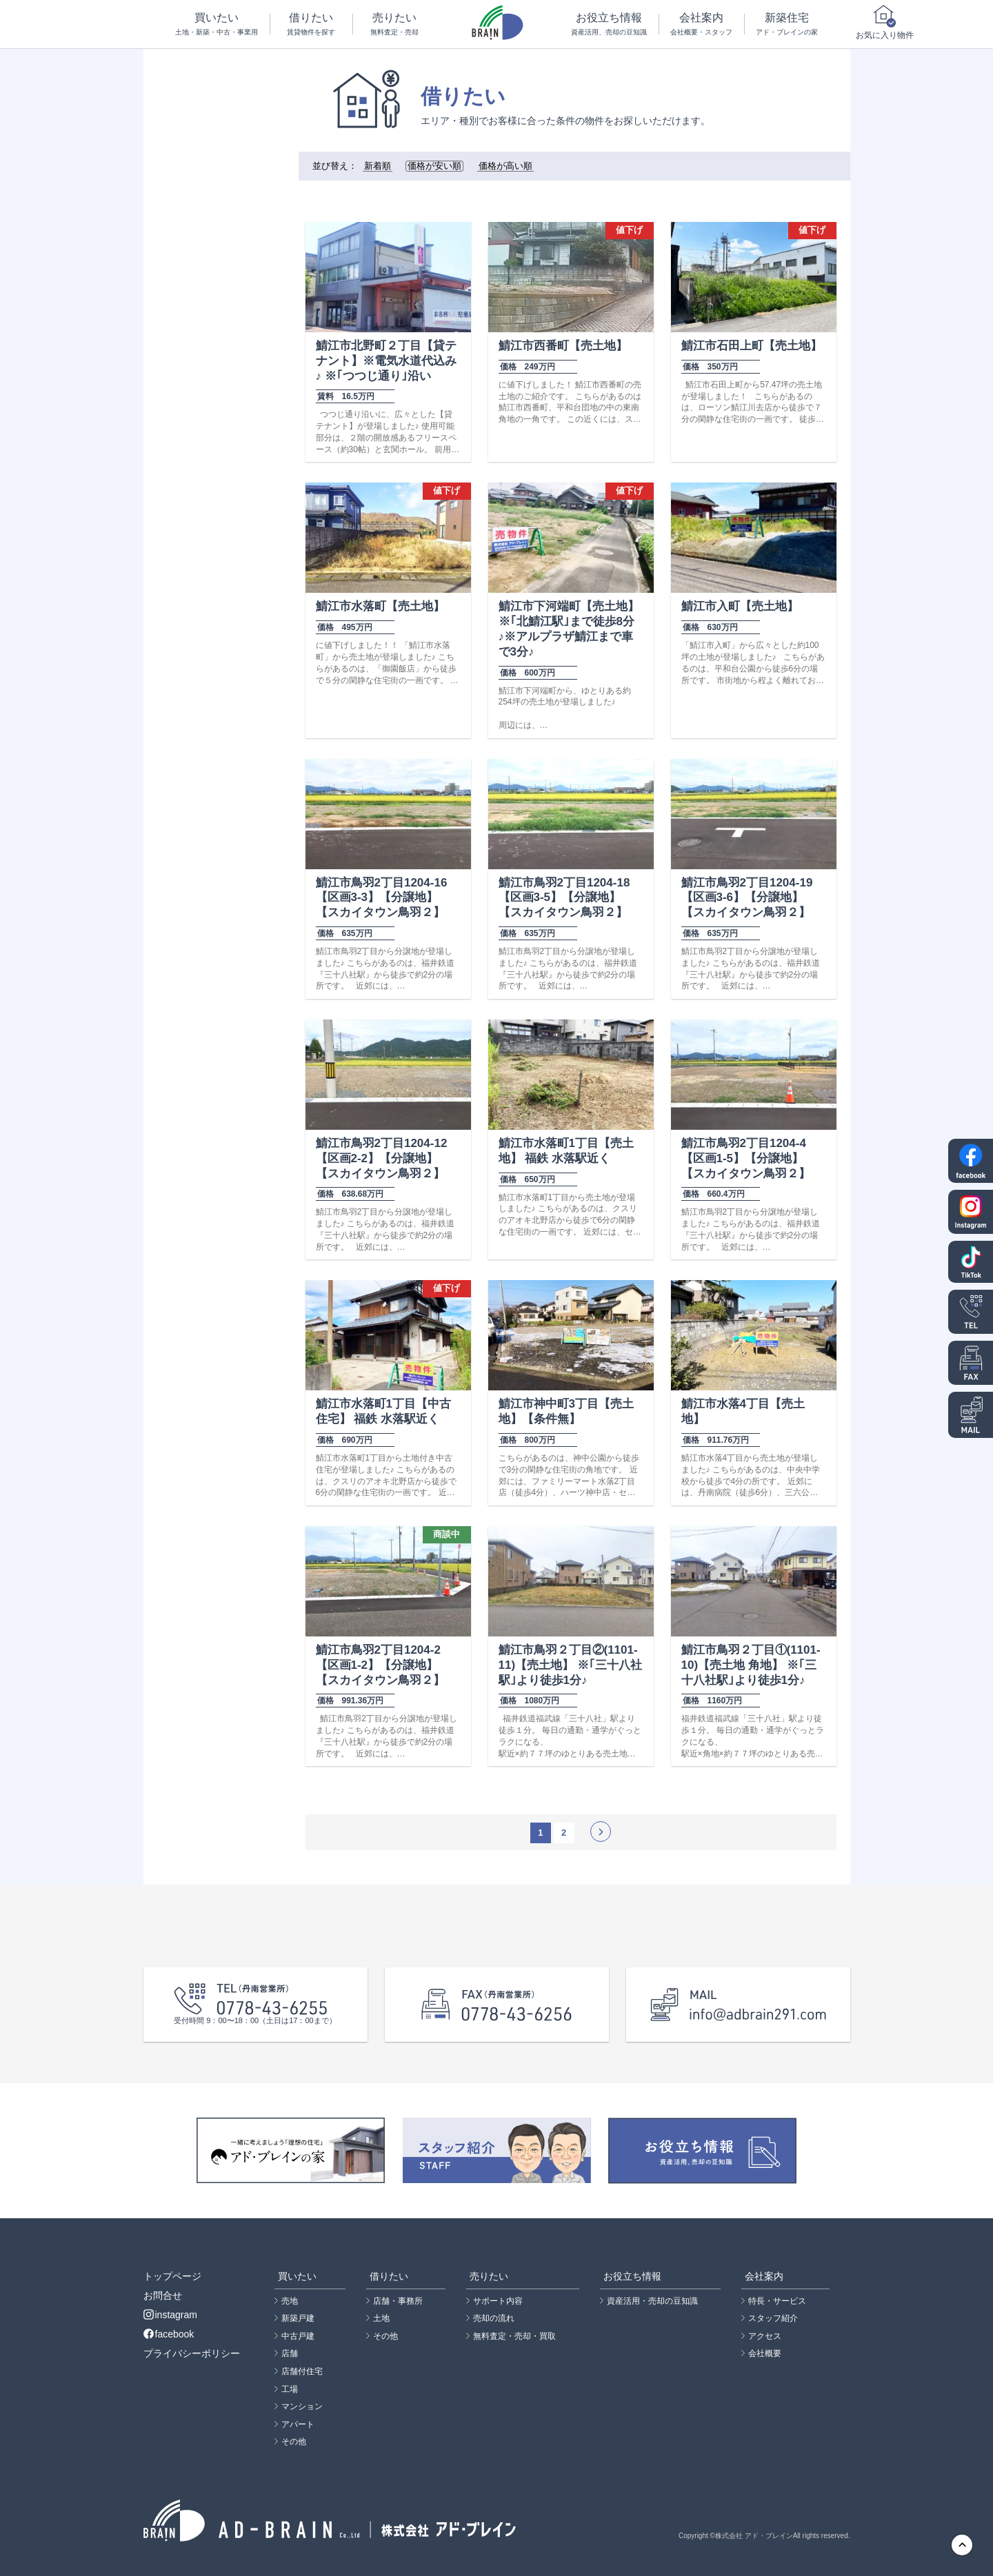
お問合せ (162, 2295)
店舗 (289, 2353)
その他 (293, 2441)
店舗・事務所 (398, 2301)
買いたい (217, 24)
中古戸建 (297, 2336)
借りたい (311, 24)
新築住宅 (787, 24)
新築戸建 (297, 2318)
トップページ (172, 2276)
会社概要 (764, 2353)
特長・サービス (777, 2301)
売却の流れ (493, 2318)
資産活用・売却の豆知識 (652, 2301)
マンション (302, 2406)
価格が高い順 (505, 166)
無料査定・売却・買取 (514, 2336)
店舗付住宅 (302, 2371)
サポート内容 (498, 2301)
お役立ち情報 (608, 24)
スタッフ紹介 (773, 2318)
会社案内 (701, 24)
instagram (170, 2314)
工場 (289, 2389)
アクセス (764, 2336)
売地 (289, 2301)
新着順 (377, 166)
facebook (168, 2334)
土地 (381, 2318)
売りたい (394, 24)
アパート (297, 2424)
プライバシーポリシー (191, 2353)
